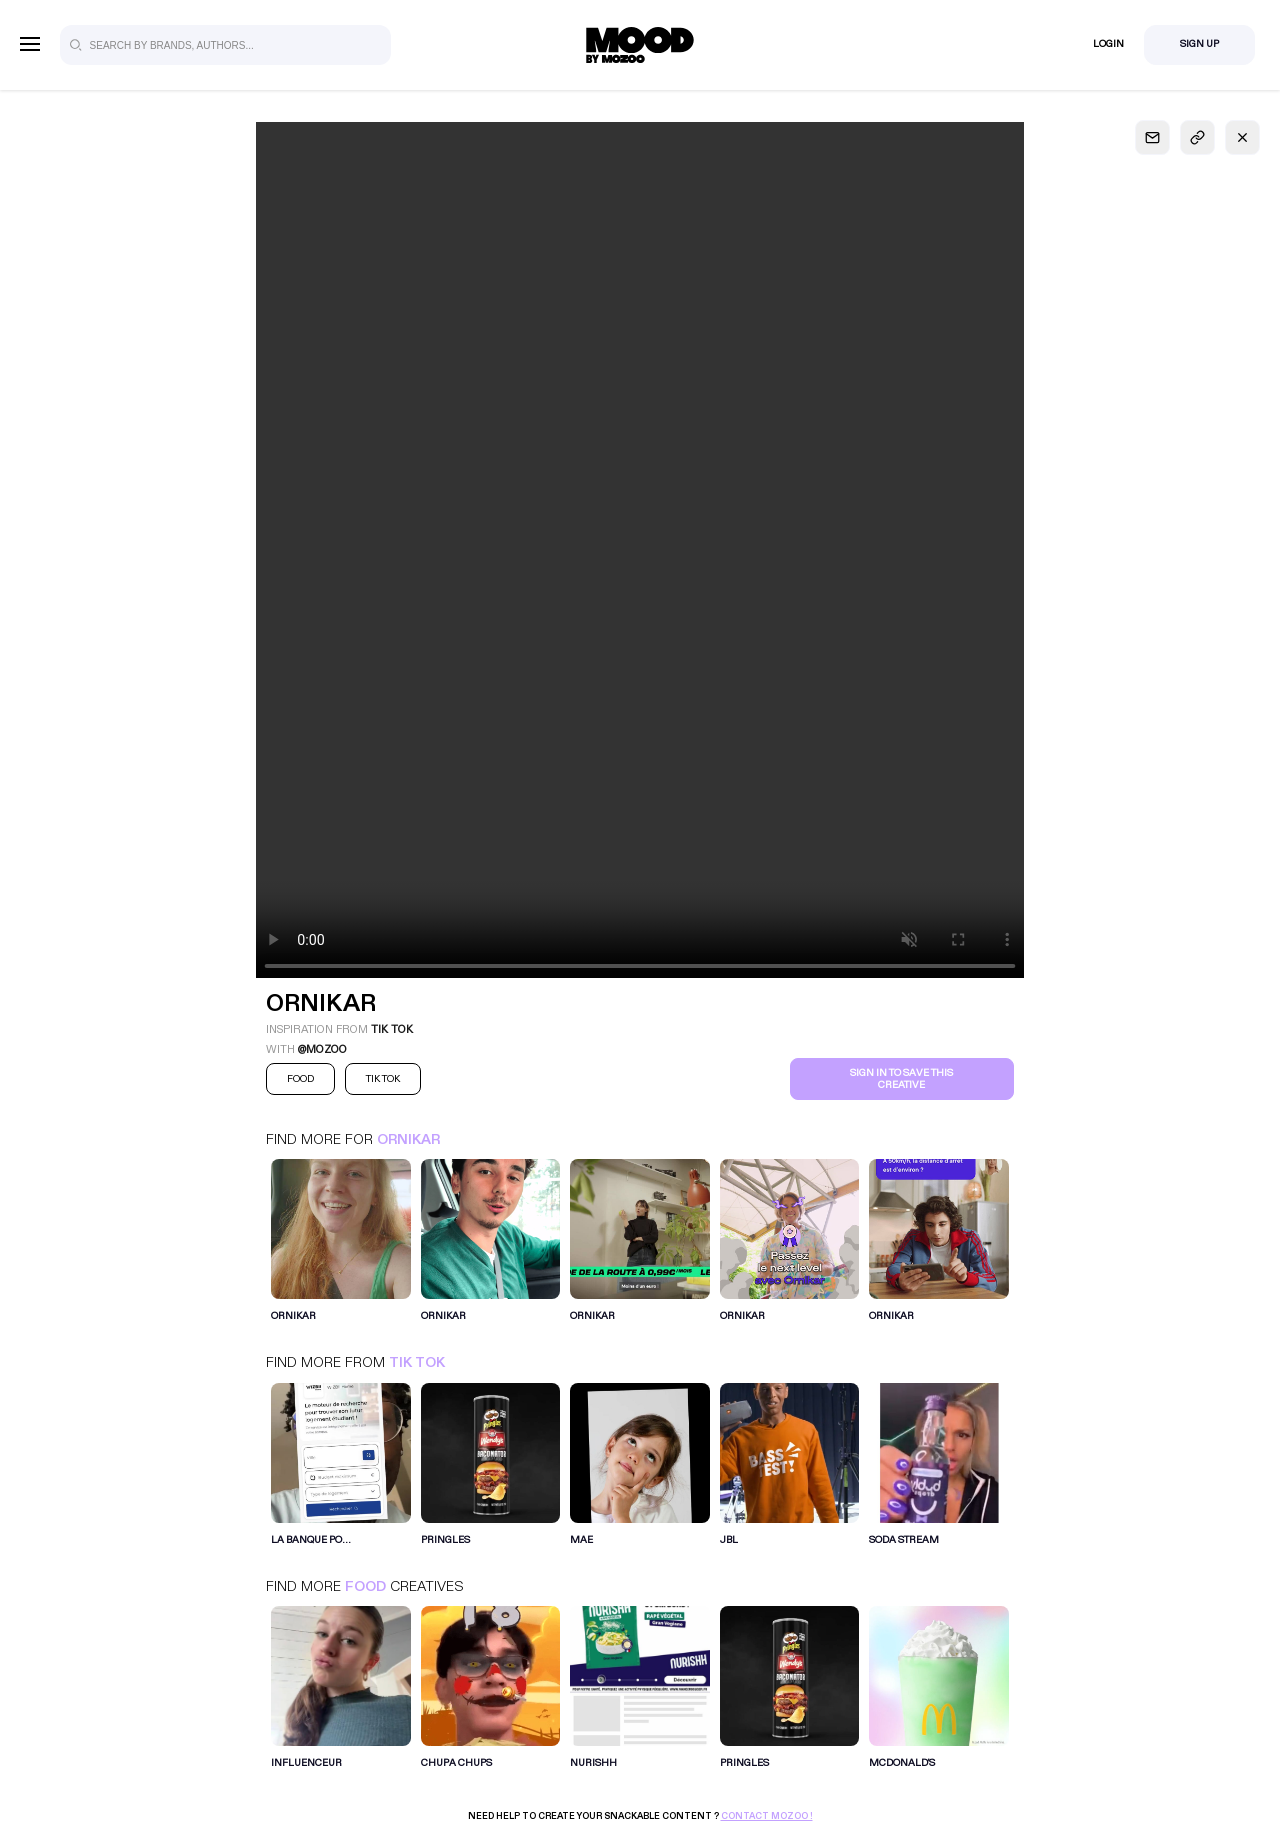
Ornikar (408, 1139)
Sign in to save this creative (901, 1079)
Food (365, 1586)
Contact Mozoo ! (767, 1816)
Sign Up (1199, 44)
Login (1108, 44)
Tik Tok (417, 1362)
